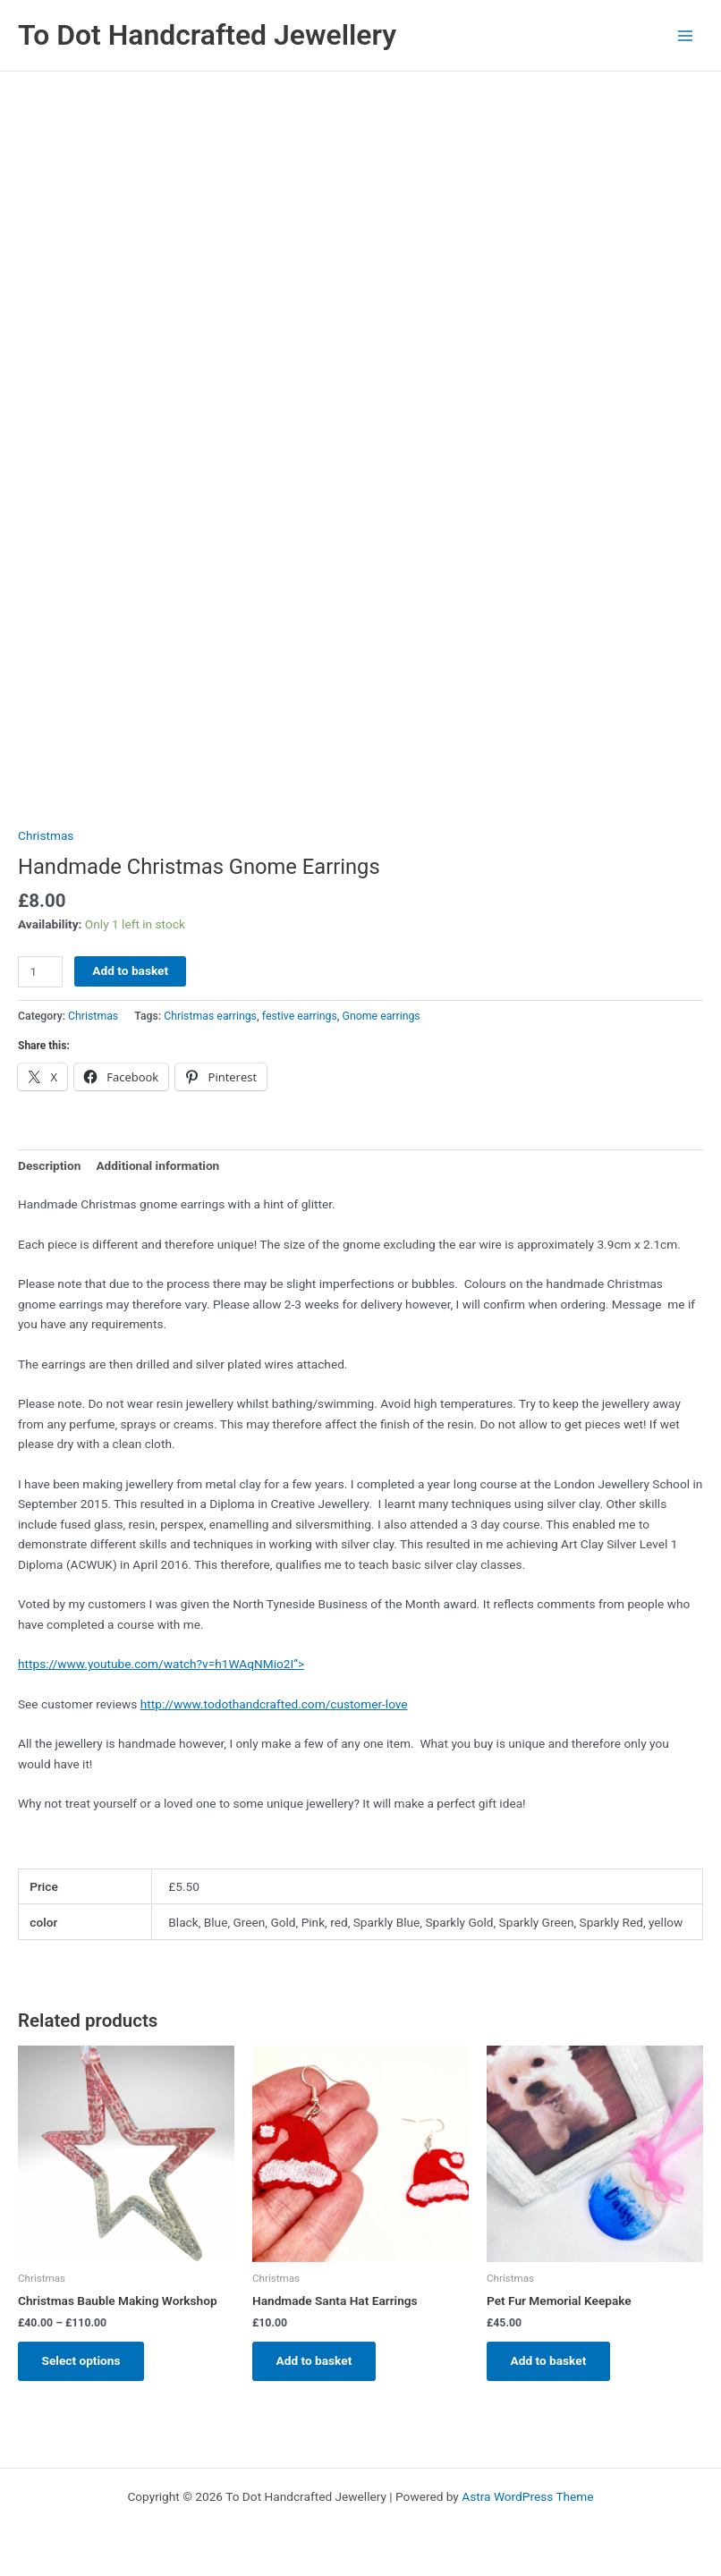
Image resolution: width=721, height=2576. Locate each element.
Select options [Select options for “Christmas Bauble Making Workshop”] (82, 2361)
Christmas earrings (210, 1016)
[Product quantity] (40, 971)
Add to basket (130, 970)
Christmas (45, 835)
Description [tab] (49, 1165)
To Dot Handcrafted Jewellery (207, 35)
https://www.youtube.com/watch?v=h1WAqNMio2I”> (161, 1664)
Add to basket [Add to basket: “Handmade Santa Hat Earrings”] (315, 2361)
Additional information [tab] (157, 1165)
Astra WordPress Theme (527, 2496)
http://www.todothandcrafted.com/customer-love (274, 1704)
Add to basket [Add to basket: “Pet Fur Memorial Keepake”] (550, 2361)
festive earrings (299, 1016)
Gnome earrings (381, 1016)
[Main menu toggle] (685, 35)
